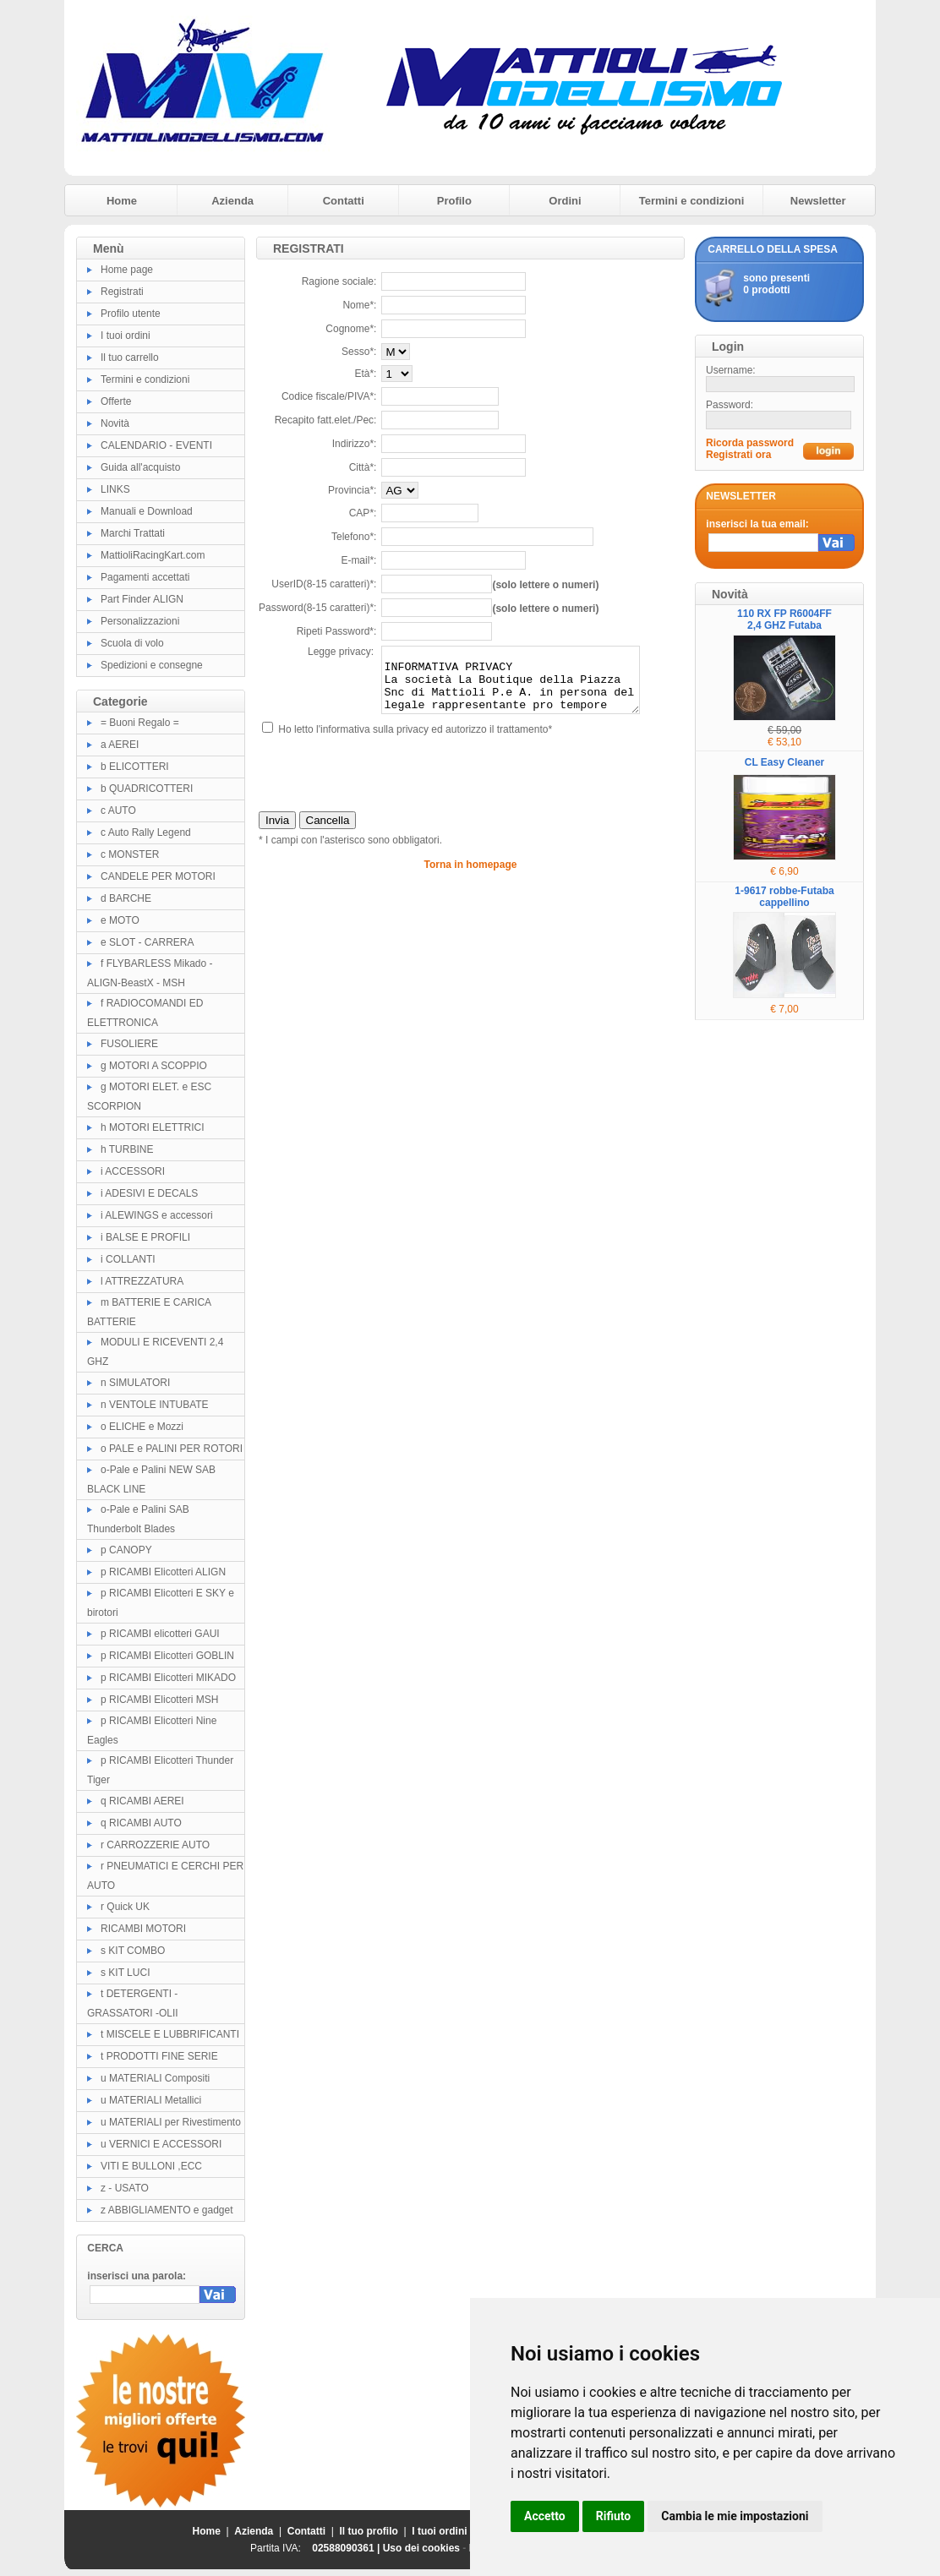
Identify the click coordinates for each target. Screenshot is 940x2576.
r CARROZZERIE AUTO (155, 1845)
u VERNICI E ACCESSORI (161, 2144)
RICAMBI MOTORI (143, 1929)
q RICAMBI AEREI (142, 1801)
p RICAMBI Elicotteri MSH (159, 1700)
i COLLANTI (128, 1259)
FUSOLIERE (129, 1044)
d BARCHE (126, 898)
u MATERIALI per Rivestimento (171, 2122)
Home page (127, 270)
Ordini (565, 200)
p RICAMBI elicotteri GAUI (160, 1634)
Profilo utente (131, 313)
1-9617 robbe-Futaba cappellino (784, 897)
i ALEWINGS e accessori (157, 1215)
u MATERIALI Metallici (151, 2100)
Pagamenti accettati (145, 577)
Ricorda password (750, 443)
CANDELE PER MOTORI (158, 876)
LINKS (115, 489)
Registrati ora (738, 455)
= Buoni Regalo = (140, 723)
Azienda (232, 200)
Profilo (454, 200)
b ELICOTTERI (135, 766)
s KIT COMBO (133, 1951)
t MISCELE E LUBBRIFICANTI (170, 2034)
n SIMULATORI (135, 1383)
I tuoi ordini (125, 335)
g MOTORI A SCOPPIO (154, 1066)
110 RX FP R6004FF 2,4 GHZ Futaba (784, 619)
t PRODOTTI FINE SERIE (159, 2056)
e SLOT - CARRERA (147, 942)
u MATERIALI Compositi (155, 2078)
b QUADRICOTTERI (147, 788)
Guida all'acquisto (140, 467)
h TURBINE (127, 1149)
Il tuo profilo (369, 2531)
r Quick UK (125, 1907)
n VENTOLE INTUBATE (155, 1405)
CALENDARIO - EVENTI (156, 445)
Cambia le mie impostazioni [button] (734, 2516)
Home (122, 200)
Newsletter (818, 200)
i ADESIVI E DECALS (149, 1193)
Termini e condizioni (692, 200)
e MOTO (120, 920)
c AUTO (118, 810)
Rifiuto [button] (613, 2516)
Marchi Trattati (133, 533)
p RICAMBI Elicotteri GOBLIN (167, 1656)
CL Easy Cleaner (785, 762)
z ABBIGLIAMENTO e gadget (167, 2210)
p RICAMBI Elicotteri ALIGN (163, 1572)
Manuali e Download (147, 511)
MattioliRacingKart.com (153, 555)
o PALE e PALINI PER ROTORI (172, 1448)
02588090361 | (347, 2548)
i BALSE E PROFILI (145, 1237)
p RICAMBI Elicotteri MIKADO (168, 1678)
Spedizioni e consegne (152, 665)
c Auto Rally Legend (146, 832)
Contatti (343, 200)
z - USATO (125, 2188)
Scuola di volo (132, 643)
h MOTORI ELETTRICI (152, 1127)
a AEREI (120, 744)
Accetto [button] (545, 2516)
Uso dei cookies (421, 2548)
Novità (115, 423)
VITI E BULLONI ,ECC (151, 2166)
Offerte (116, 401)
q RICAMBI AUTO (141, 1823)
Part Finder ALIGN (142, 599)
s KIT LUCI (125, 1972)
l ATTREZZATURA (142, 1281)
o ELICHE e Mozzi (142, 1427)
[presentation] (387, 786)
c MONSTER (130, 854)
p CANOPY (126, 1550)
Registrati (122, 291)
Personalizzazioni (140, 621)
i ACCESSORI (133, 1171)
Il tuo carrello (130, 357)
